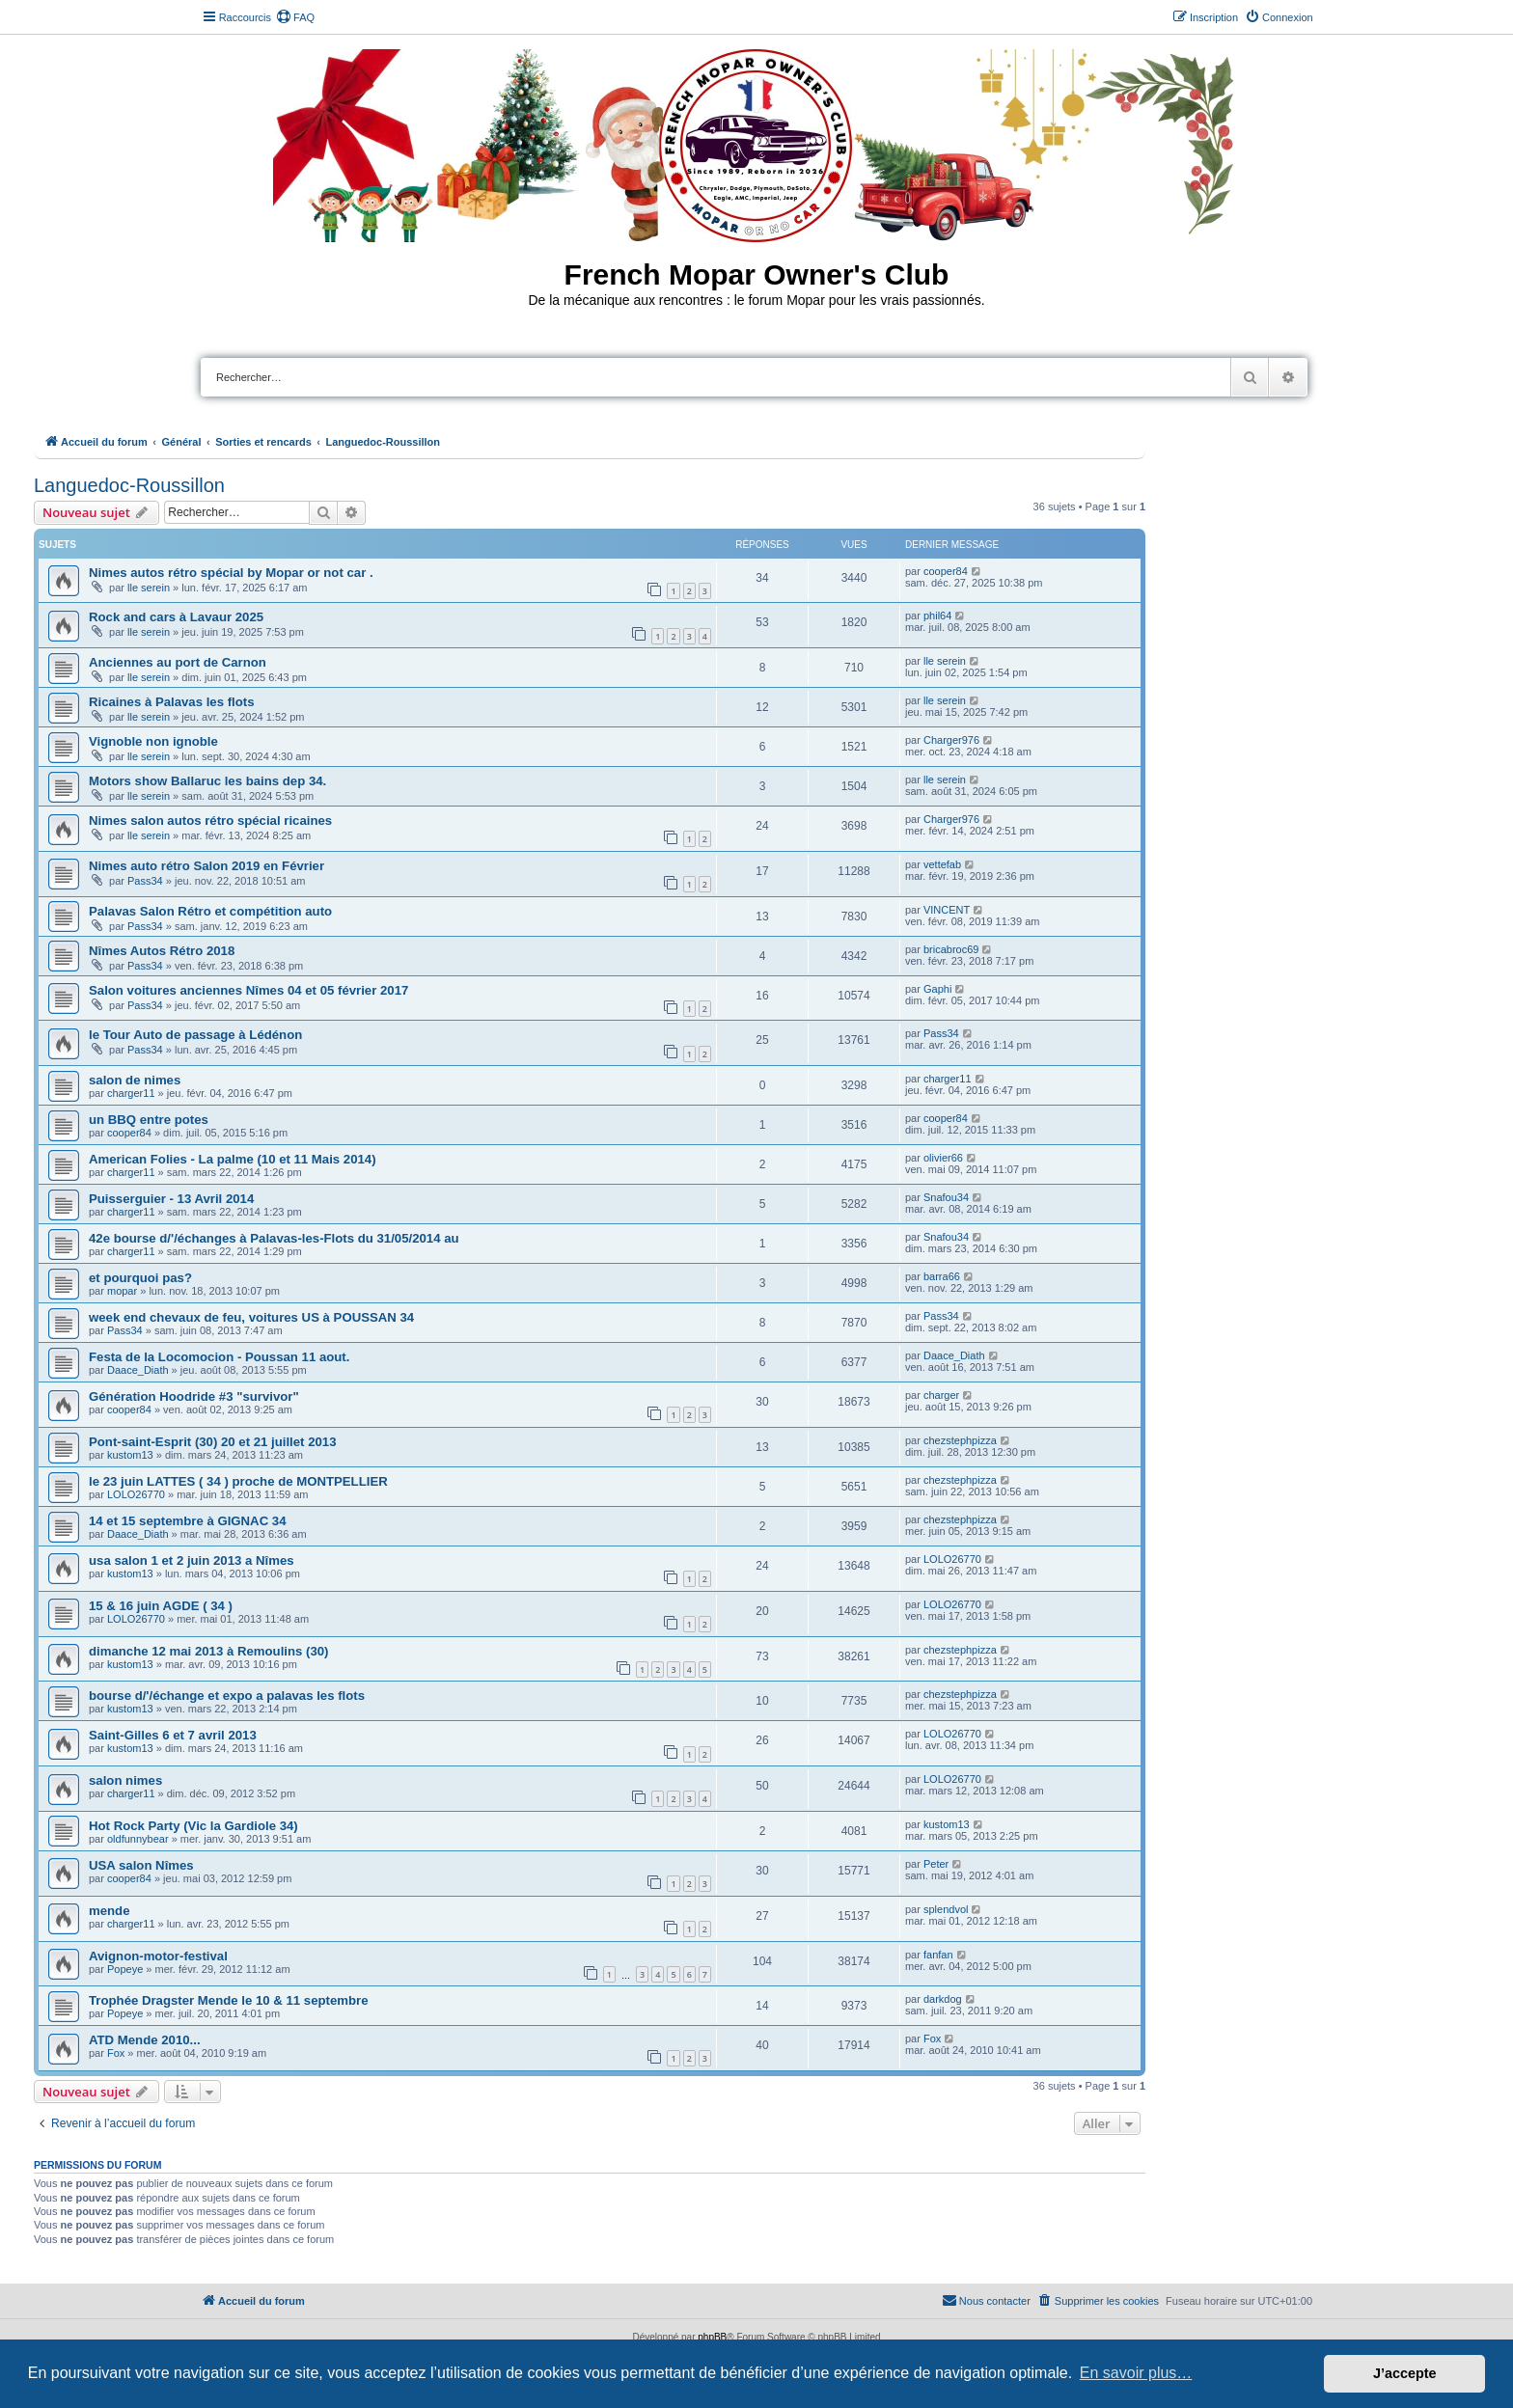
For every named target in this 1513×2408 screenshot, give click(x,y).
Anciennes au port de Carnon (177, 662)
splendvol (945, 1909)
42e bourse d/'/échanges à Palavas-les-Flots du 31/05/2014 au (274, 1238)
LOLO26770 (136, 1494)
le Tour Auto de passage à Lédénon (195, 1034)
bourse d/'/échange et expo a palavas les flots (227, 1695)
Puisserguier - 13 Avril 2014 (171, 1198)
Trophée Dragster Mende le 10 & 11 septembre (229, 2000)
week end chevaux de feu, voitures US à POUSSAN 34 (251, 1317)
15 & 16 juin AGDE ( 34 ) (161, 1606)
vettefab (942, 864)
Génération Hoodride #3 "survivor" (194, 1396)
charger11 (131, 1093)
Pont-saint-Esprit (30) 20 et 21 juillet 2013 (213, 1442)
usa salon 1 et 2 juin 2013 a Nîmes (191, 1560)
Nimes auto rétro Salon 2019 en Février (206, 866)
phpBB (712, 2337)
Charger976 (951, 740)
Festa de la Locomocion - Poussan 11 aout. (219, 1357)
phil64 (937, 615)
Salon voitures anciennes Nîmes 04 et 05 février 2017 (248, 990)
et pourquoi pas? (140, 1278)
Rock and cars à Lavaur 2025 (176, 617)
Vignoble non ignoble (153, 741)
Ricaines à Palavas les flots (172, 702)
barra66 (941, 1276)
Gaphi (937, 989)
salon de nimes (134, 1080)
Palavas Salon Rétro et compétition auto (210, 911)
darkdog (942, 1999)
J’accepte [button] (1405, 2373)
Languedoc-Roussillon (129, 485)
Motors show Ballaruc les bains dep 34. (207, 781)
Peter (936, 1864)
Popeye (125, 1969)
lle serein (148, 587)
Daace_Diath (138, 1370)
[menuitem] (295, 17)
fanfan (938, 1954)
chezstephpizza (960, 1440)
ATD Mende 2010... (145, 2040)
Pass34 (145, 881)
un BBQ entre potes (148, 1119)
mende (109, 1910)
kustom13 (130, 1455)
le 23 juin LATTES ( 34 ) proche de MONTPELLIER (238, 1481)
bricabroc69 (950, 949)
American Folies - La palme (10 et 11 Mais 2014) (232, 1159)
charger (941, 1395)
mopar (122, 1291)
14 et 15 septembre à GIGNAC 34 (188, 1521)
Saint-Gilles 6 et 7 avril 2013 (173, 1735)
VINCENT (946, 910)
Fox (115, 2053)
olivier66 (943, 1157)
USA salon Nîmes (141, 1865)
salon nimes (125, 1780)
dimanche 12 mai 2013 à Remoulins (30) (208, 1651)
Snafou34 (946, 1197)
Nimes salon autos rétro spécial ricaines (210, 820)
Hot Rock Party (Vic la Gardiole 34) (193, 1826)
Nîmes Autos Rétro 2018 (161, 951)
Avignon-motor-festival (158, 1956)
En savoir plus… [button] (1136, 2373)
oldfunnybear (138, 1839)
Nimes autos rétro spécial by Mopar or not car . (231, 572)
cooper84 (945, 571)
